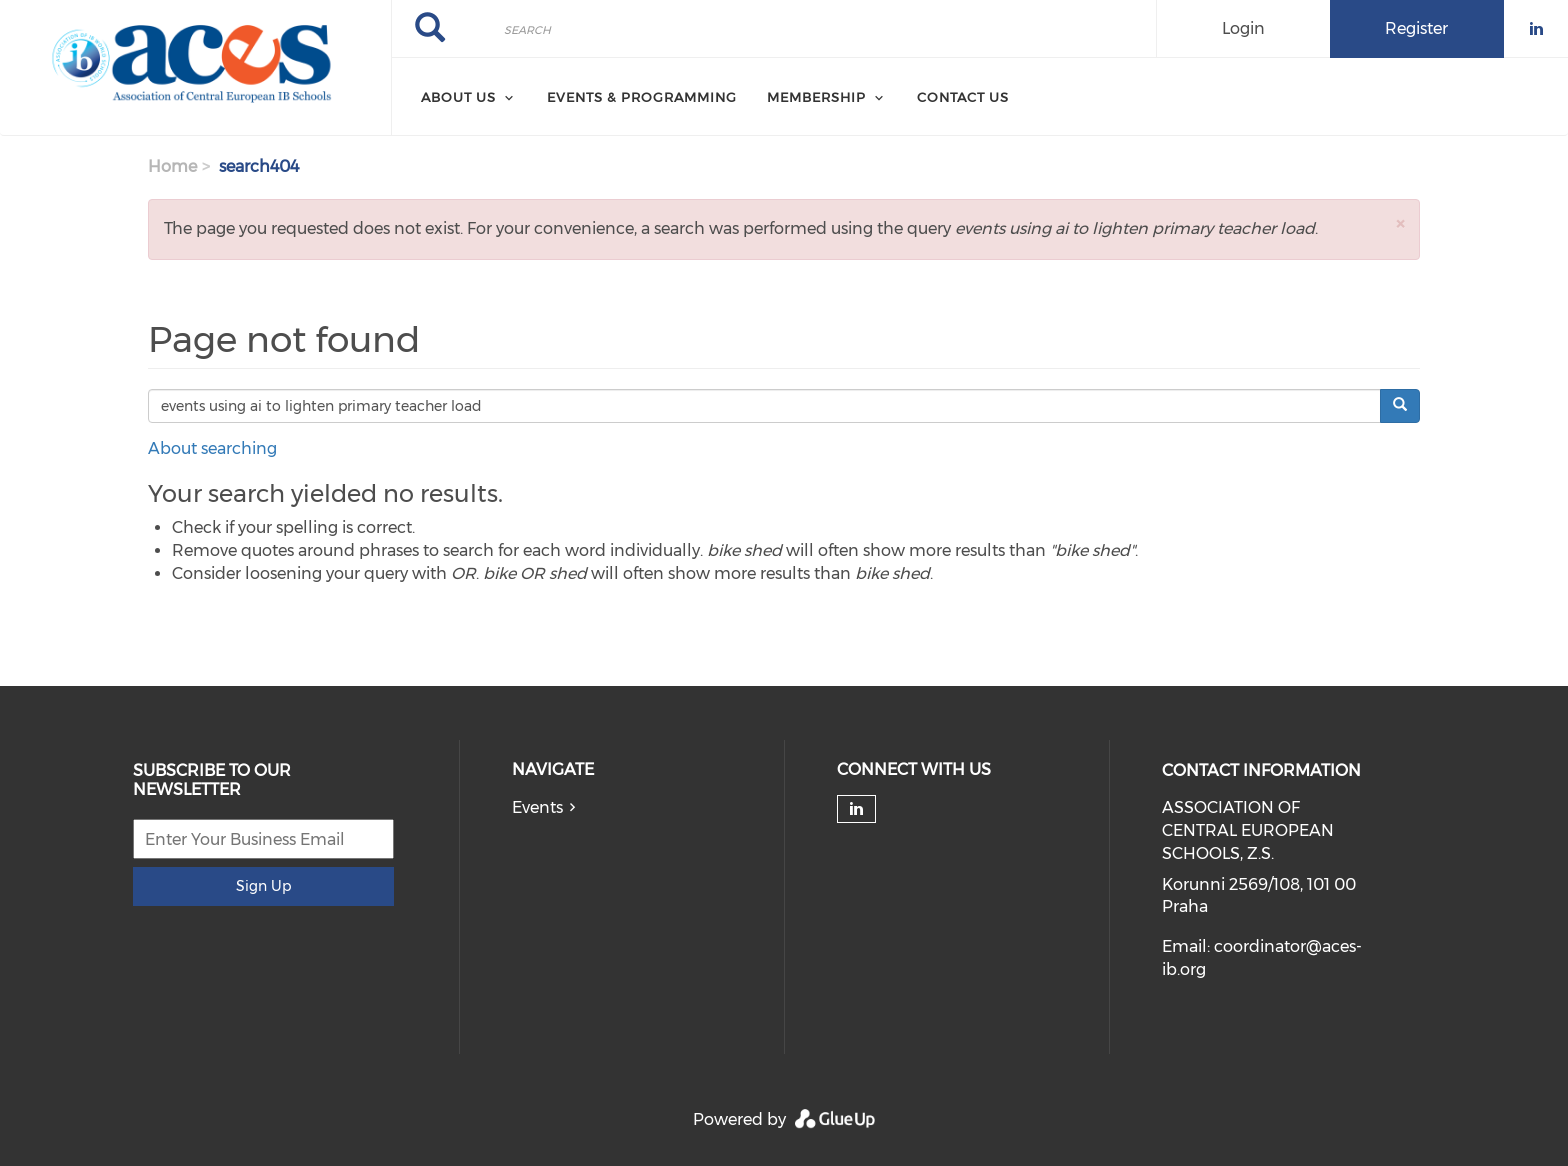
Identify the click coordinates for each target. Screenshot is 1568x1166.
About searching (212, 448)
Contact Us (963, 97)
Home (172, 166)
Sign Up (263, 886)
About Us (458, 97)
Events (537, 807)
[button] (1400, 223)
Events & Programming (642, 97)
